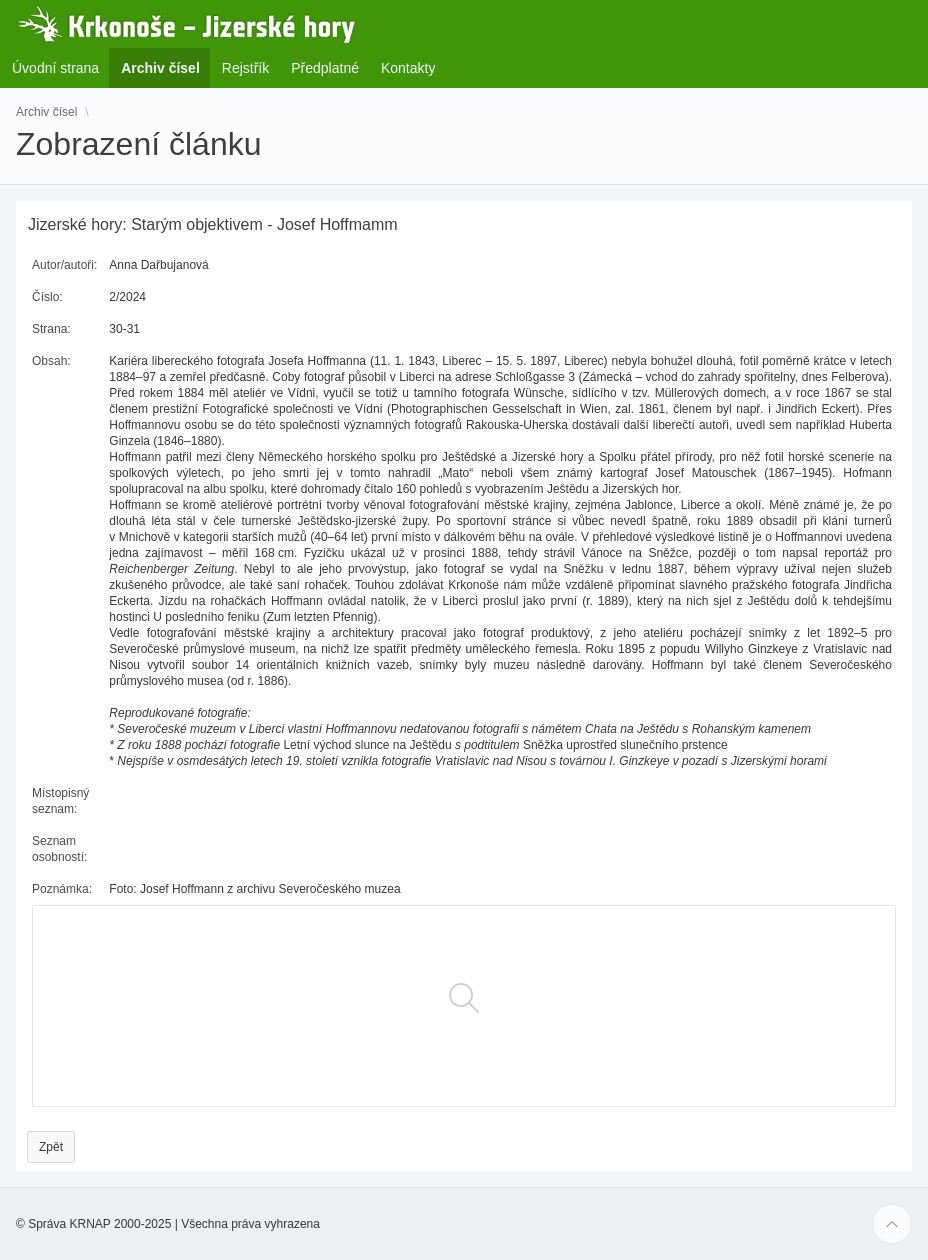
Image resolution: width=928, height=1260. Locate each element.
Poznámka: (62, 889)
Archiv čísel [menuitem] (166, 67)
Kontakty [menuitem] (408, 68)
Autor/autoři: (64, 265)
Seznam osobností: (59, 849)
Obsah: (51, 361)
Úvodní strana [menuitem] (55, 68)
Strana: (51, 329)
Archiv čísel (46, 112)
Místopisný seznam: (60, 801)
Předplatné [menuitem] (325, 68)
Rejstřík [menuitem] (245, 68)
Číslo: (47, 297)
